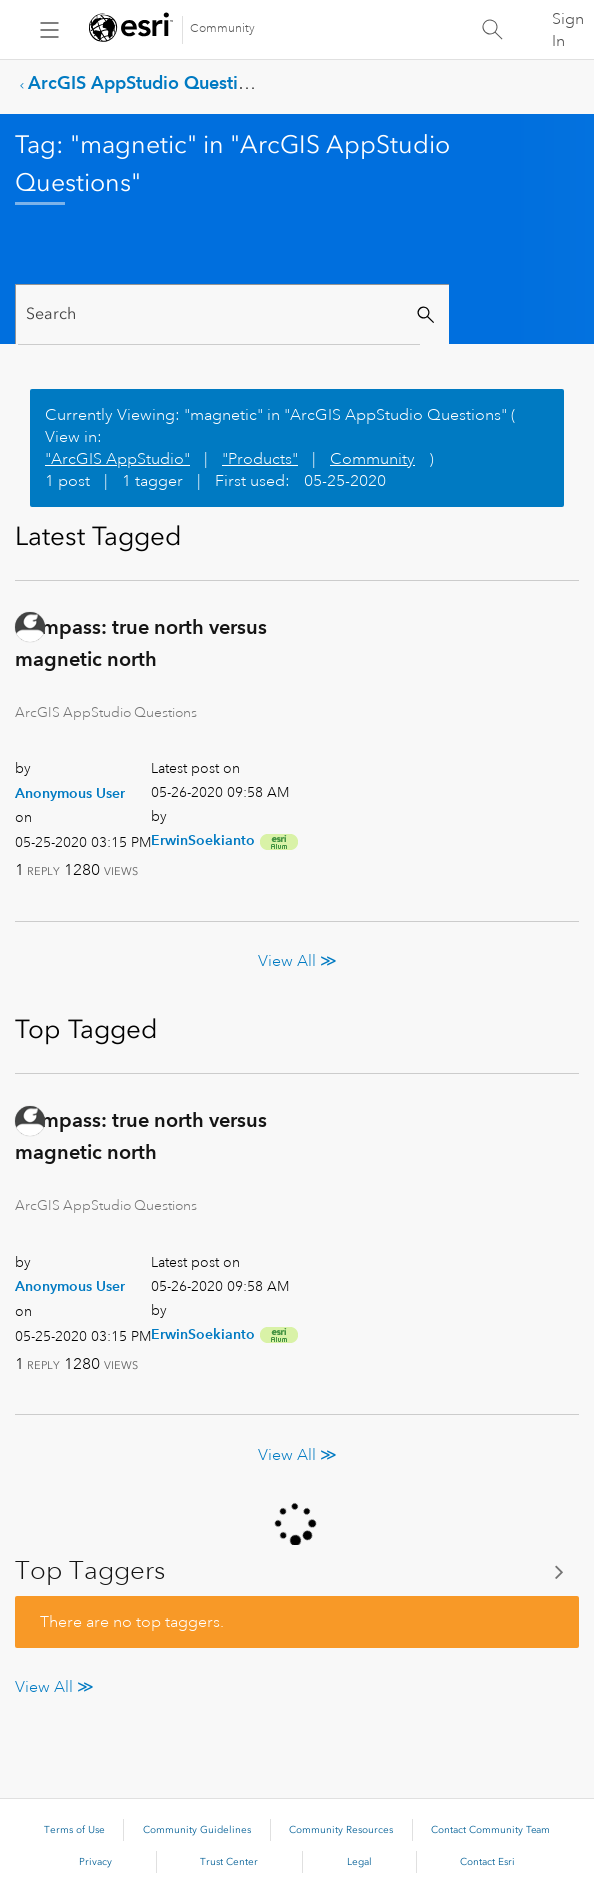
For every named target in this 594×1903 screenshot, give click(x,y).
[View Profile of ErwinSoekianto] (203, 840)
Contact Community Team (490, 1830)
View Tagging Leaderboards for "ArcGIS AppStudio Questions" (297, 1570)
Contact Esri (487, 1862)
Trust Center (229, 1862)
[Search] (219, 314)
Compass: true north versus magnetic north (141, 643)
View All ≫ (297, 961)
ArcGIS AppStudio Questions (147, 82)
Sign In (568, 30)
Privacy (95, 1862)
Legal (359, 1862)
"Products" (260, 459)
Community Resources (341, 1830)
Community (222, 28)
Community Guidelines (197, 1830)
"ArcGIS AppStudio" (117, 459)
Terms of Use (74, 1830)
